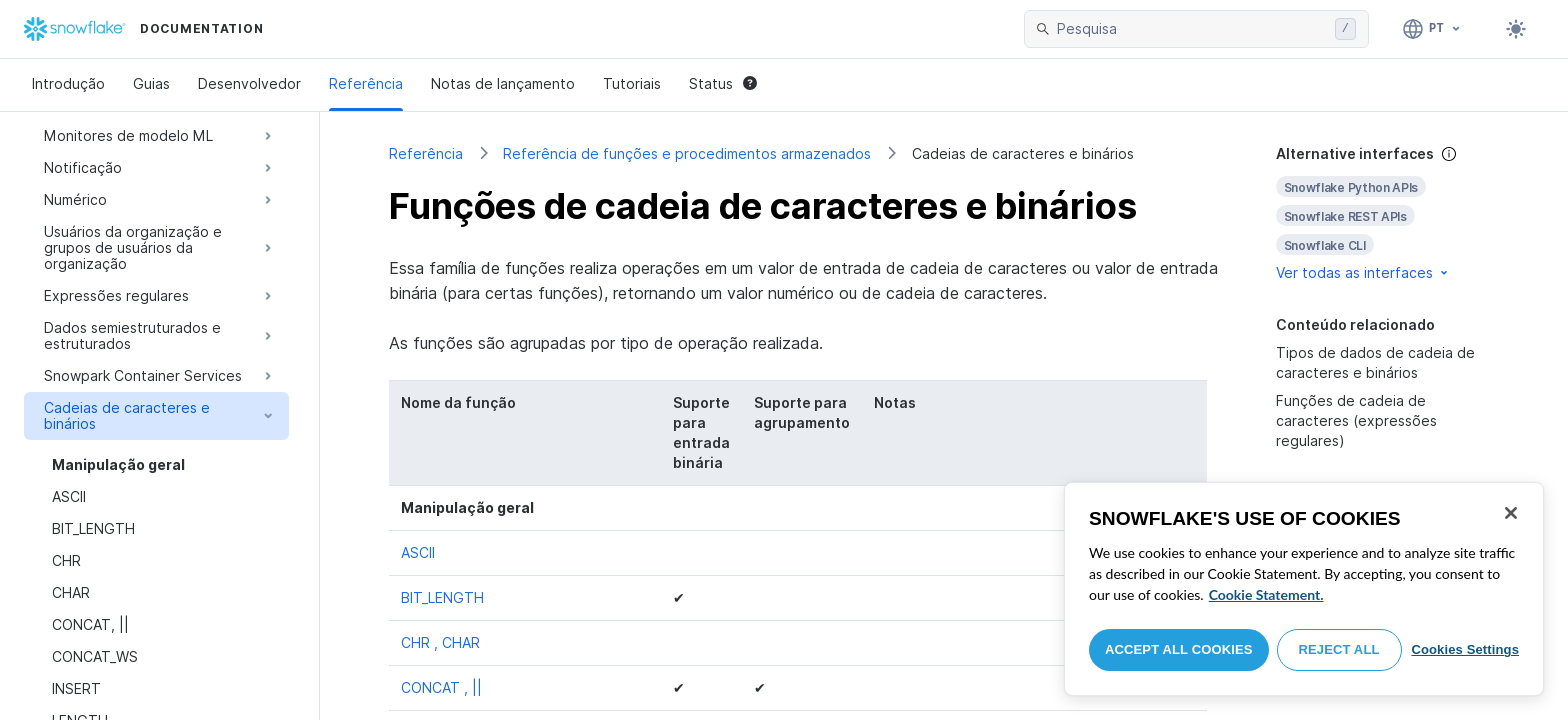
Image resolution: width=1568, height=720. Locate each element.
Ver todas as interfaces (1363, 272)
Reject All (1339, 649)
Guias (151, 83)
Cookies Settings (1465, 649)
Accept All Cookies (1179, 649)
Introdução (68, 83)
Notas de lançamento (503, 83)
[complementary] (1388, 213)
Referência (366, 83)
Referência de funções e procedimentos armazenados (687, 153)
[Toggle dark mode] (1516, 29)
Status (723, 83)
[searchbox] (1192, 29)
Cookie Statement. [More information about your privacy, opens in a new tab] (1266, 594)
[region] (1304, 589)
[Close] (1511, 513)
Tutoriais (632, 83)
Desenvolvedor (249, 83)
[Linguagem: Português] (1432, 29)
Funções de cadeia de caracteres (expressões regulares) (1356, 420)
